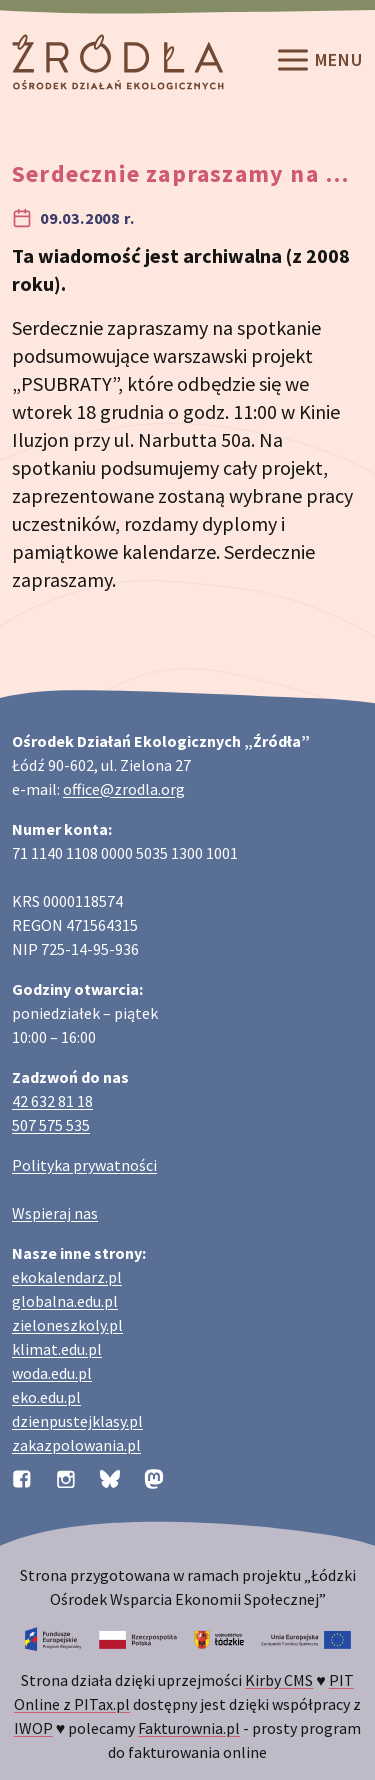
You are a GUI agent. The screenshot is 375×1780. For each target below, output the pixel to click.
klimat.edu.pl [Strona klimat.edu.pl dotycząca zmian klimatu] (57, 1349)
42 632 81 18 (52, 1101)
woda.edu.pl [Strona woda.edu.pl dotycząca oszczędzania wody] (52, 1373)
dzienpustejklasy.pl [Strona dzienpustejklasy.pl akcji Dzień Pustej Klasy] (77, 1421)
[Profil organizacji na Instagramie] (66, 1477)
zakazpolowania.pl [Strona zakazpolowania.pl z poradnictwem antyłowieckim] (76, 1445)
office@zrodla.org (124, 789)
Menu (319, 62)
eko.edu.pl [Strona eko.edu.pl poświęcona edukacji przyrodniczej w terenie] (46, 1397)
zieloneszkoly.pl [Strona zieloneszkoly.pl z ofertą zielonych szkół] (67, 1325)
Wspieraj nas (55, 1213)
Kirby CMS (279, 1680)
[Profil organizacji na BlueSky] (110, 1477)
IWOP (33, 1728)
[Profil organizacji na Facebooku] (22, 1477)
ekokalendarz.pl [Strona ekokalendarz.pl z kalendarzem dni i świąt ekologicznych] (67, 1277)
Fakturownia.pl (189, 1728)
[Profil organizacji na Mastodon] (154, 1477)
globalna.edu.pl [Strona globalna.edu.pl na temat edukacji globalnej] (65, 1301)
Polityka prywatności (84, 1165)
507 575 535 (51, 1125)
